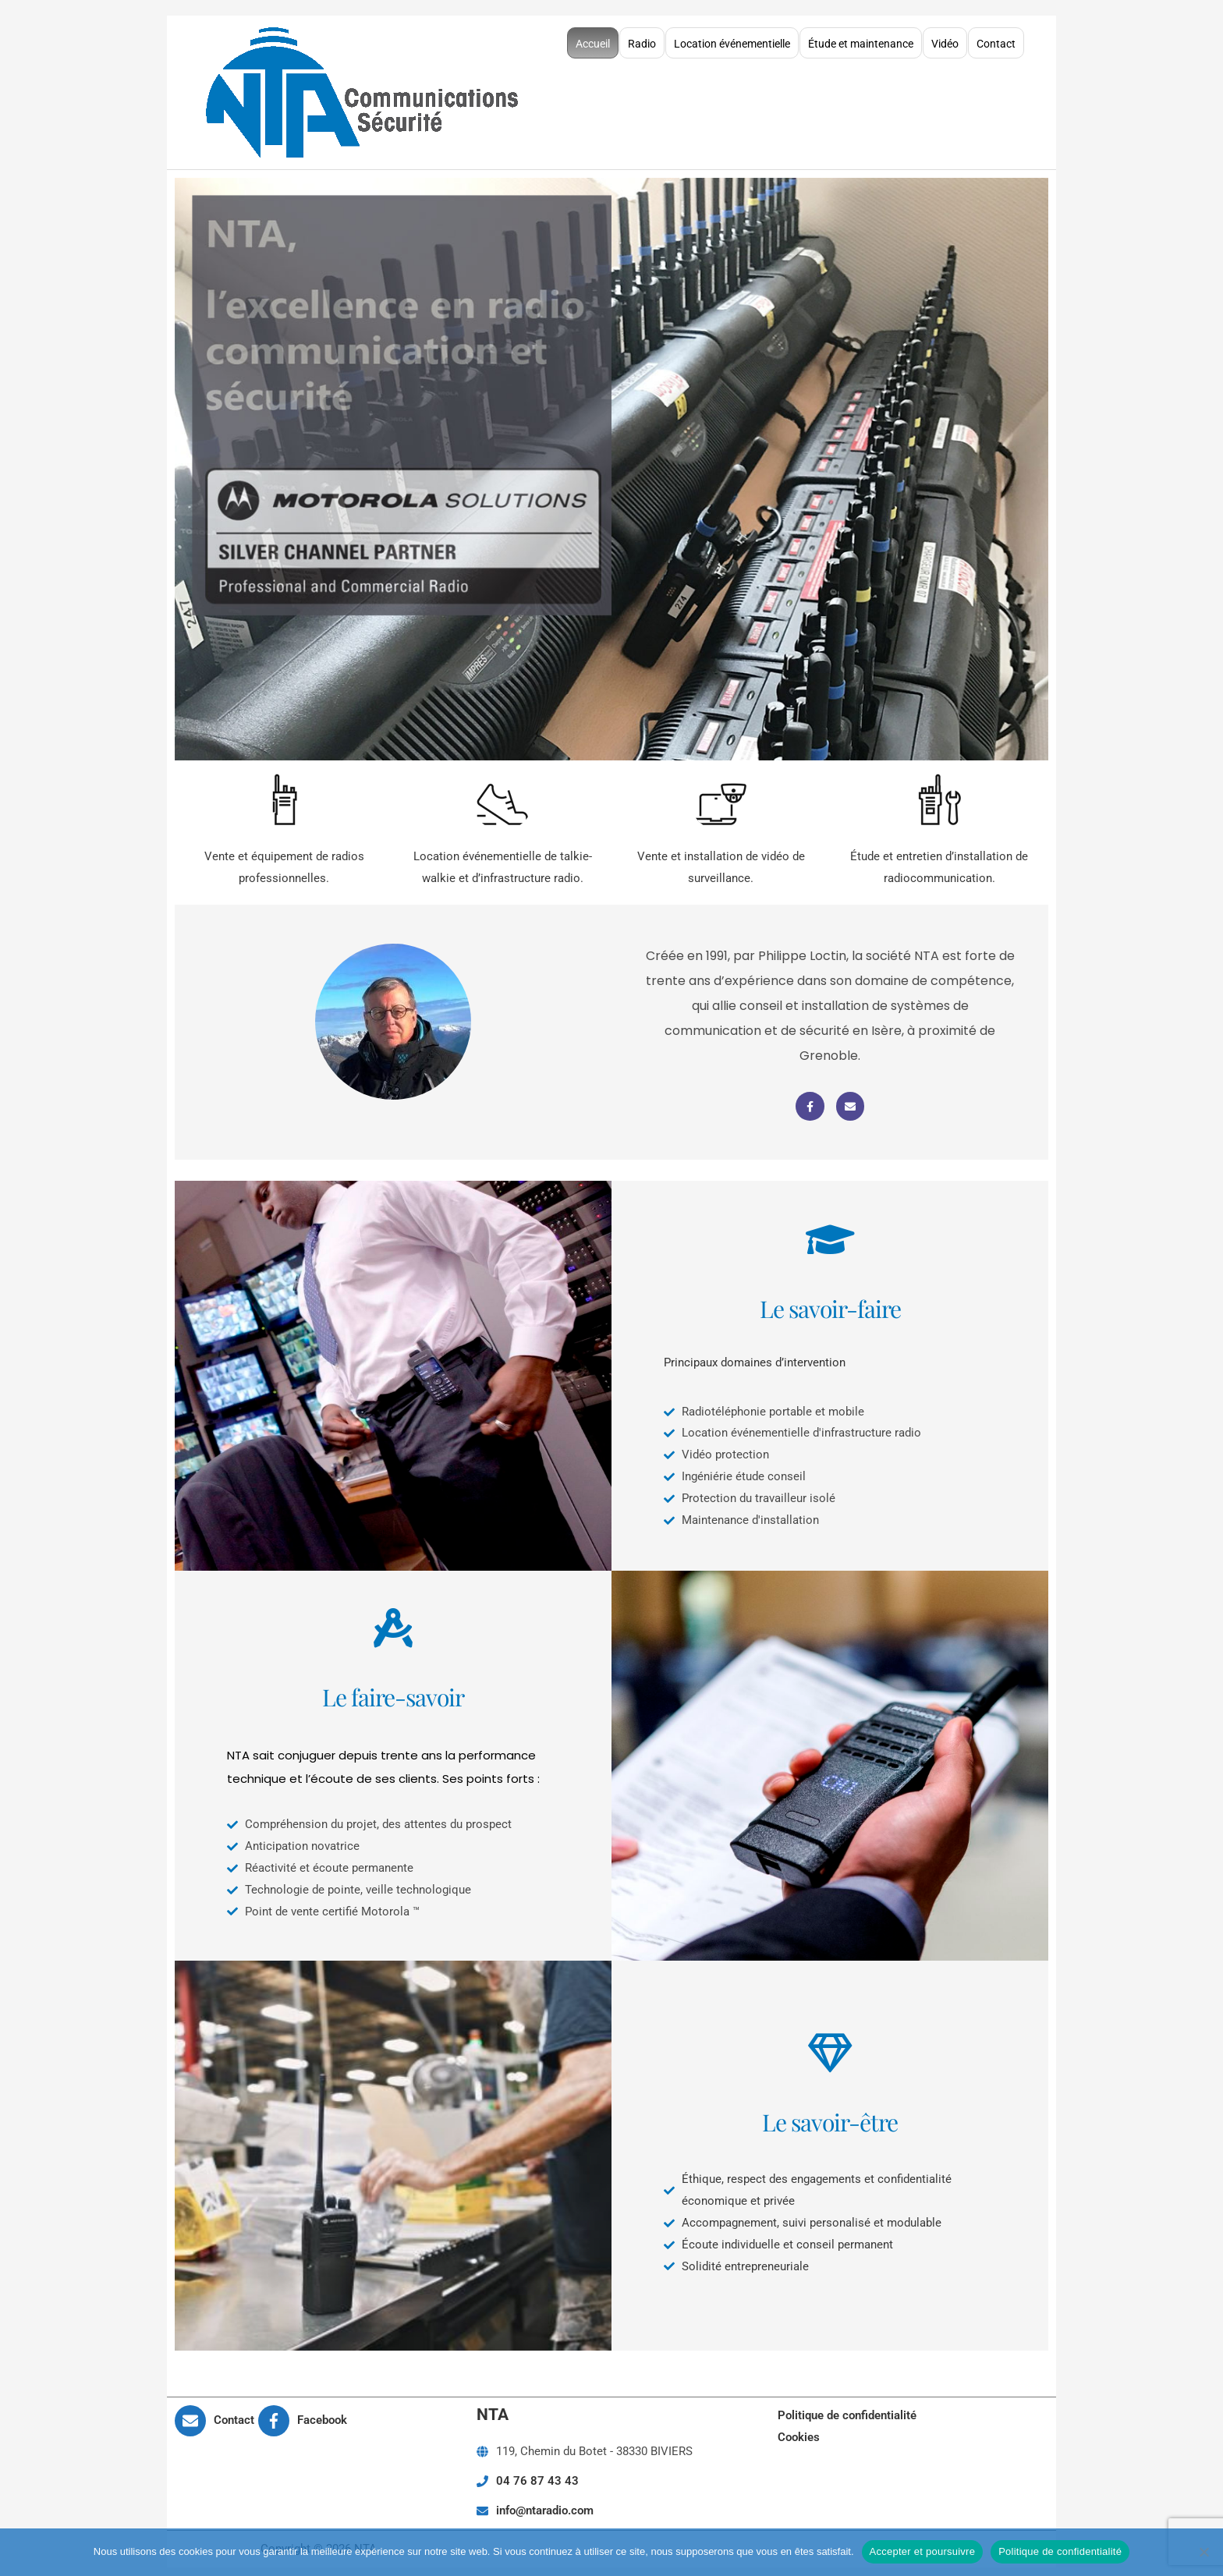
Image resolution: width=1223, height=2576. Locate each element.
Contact (996, 40)
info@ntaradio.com (545, 2503)
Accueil (593, 40)
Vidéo (945, 40)
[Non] (1203, 2552)
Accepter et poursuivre (923, 2551)
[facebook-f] (302, 2413)
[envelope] (215, 2413)
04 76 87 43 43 (537, 2474)
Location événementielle (732, 40)
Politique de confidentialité (847, 2408)
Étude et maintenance (860, 40)
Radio (642, 40)
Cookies (799, 2430)
